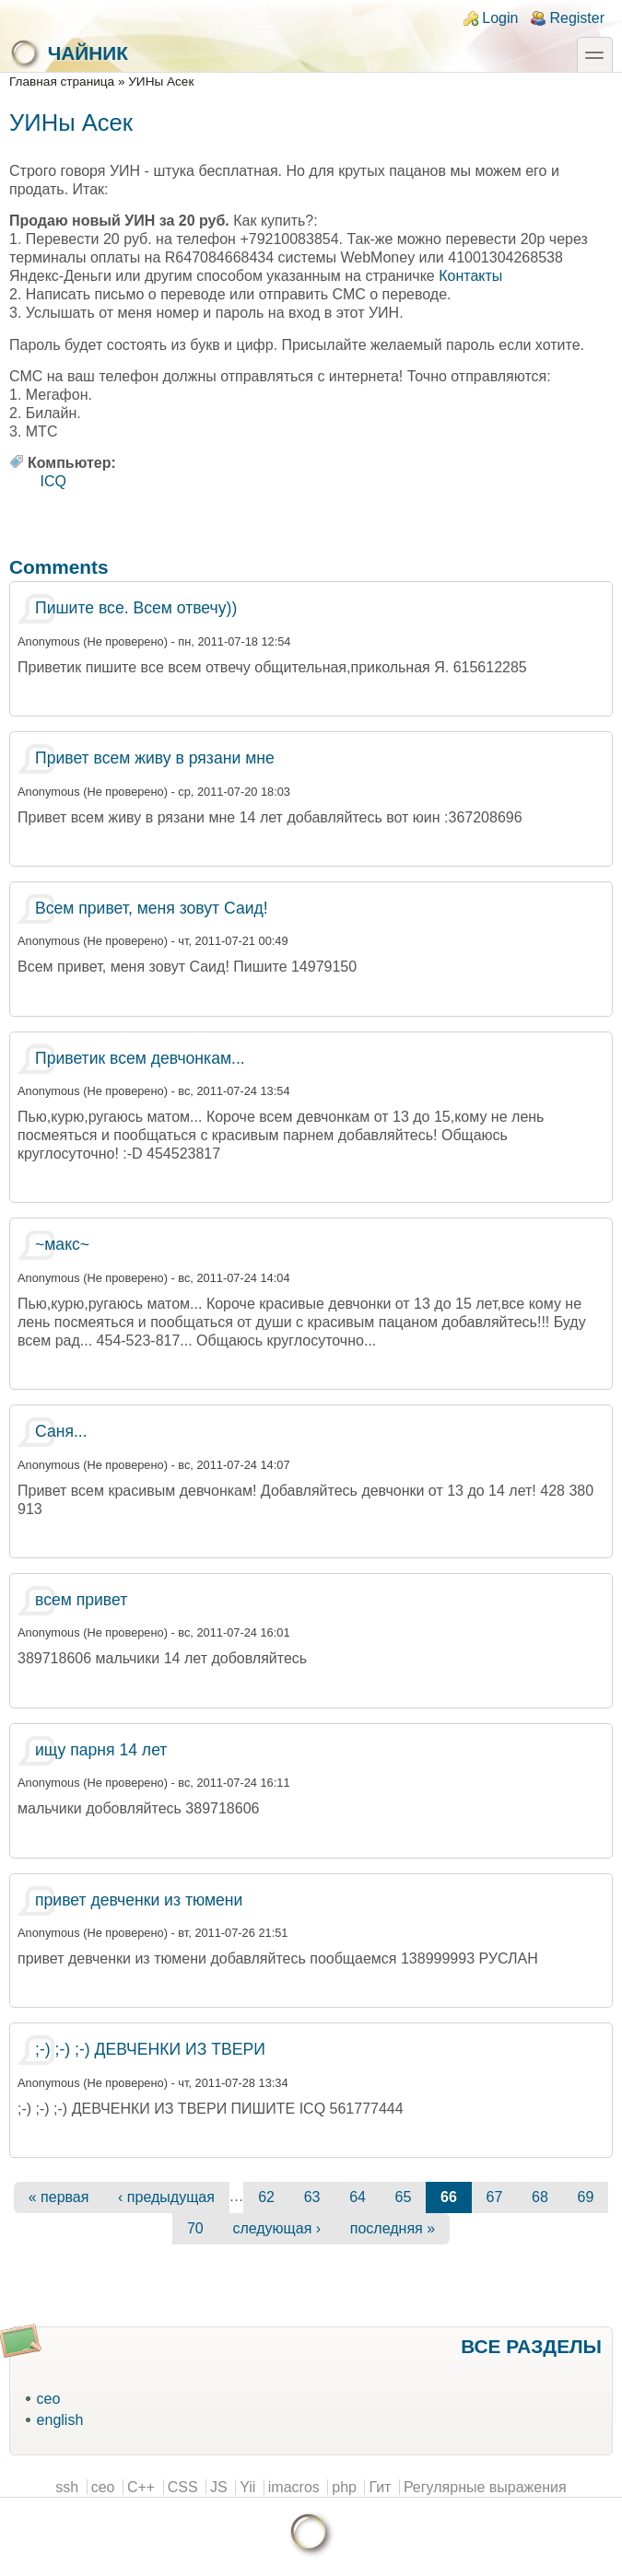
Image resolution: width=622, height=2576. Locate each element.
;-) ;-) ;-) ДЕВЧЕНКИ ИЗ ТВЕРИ (150, 2049)
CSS (183, 2487)
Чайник (68, 53)
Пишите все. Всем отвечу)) (136, 608)
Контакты (470, 276)
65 (403, 2197)
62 (266, 2197)
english (60, 2420)
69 (585, 2197)
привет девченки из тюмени (138, 1900)
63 (312, 2197)
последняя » (392, 2228)
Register (576, 18)
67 (495, 2197)
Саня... (61, 1431)
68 (540, 2197)
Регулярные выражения (485, 2487)
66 (448, 2197)
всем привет (81, 1600)
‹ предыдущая (166, 2197)
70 (195, 2228)
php (344, 2487)
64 (357, 2197)
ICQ (53, 481)
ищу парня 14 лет (101, 1750)
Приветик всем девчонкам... (140, 1058)
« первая (59, 2197)
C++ (141, 2487)
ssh (66, 2487)
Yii (247, 2487)
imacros (294, 2487)
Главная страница (61, 81)
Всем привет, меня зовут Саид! (151, 908)
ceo (49, 2399)
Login (500, 18)
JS (219, 2487)
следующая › (276, 2228)
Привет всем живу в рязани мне (155, 758)
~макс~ (62, 1244)
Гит (380, 2487)
